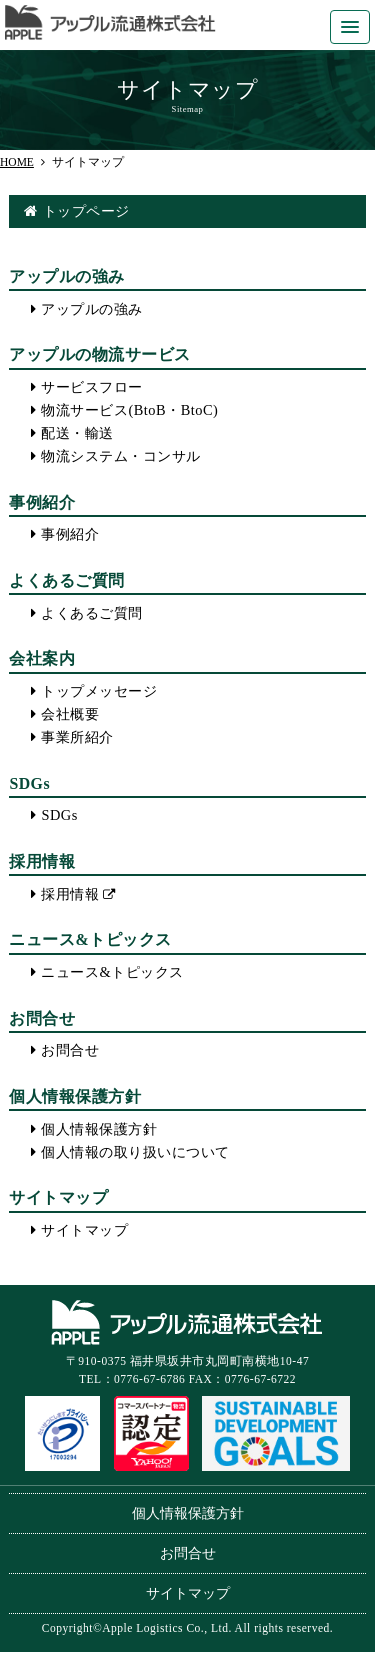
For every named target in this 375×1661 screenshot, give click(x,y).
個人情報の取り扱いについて (135, 1152)
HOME (17, 162)
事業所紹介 (77, 737)
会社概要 (70, 714)
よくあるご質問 (92, 613)
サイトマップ (84, 1230)
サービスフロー (92, 387)
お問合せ (70, 1050)
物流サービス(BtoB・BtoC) (129, 410)
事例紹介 (70, 534)
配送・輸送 (77, 433)
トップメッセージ (99, 691)
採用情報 (70, 894)
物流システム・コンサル (121, 456)
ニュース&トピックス (112, 972)
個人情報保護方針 (99, 1129)
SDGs (59, 815)
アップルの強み (92, 309)
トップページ (86, 211)
